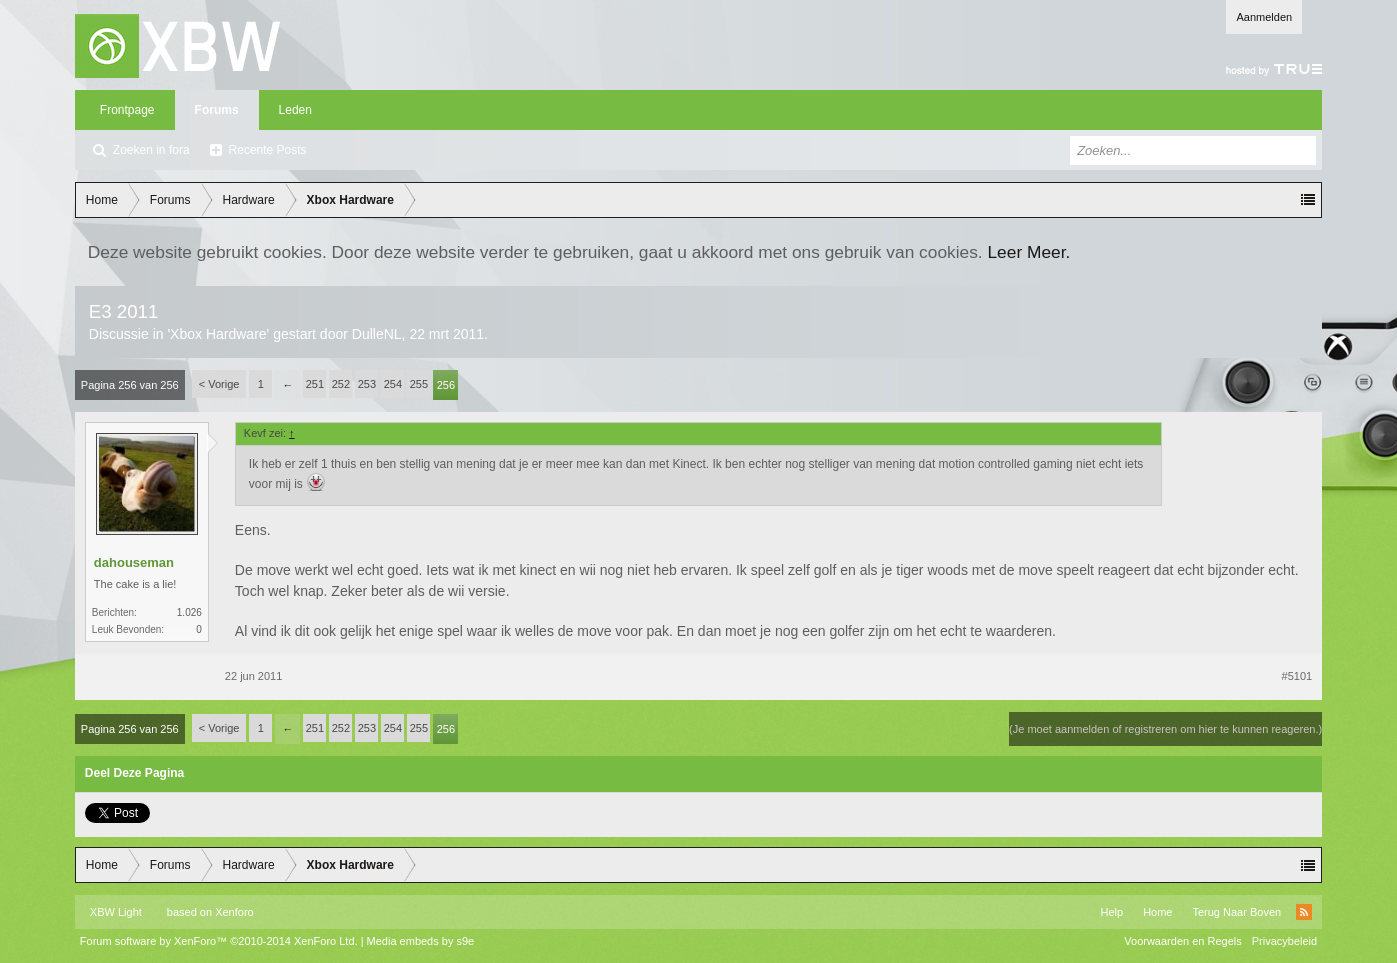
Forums (217, 110)
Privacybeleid (1284, 941)
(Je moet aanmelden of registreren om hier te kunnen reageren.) (1165, 729)
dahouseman (134, 562)
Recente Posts (268, 150)
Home (1157, 912)
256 (446, 385)
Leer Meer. (1028, 252)
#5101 (1297, 676)
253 (367, 384)
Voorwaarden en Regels (1182, 941)
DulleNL (377, 334)
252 (341, 384)
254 (393, 384)
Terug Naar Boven (1236, 912)
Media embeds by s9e (421, 941)
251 (315, 384)
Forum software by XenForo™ (219, 941)
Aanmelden (1264, 17)
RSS (1304, 912)
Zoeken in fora (151, 150)
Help (1112, 912)
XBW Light (116, 912)
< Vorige (219, 384)
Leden (295, 110)
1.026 (189, 612)
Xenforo (234, 912)
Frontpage (127, 110)
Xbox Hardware (218, 334)
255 (419, 384)
